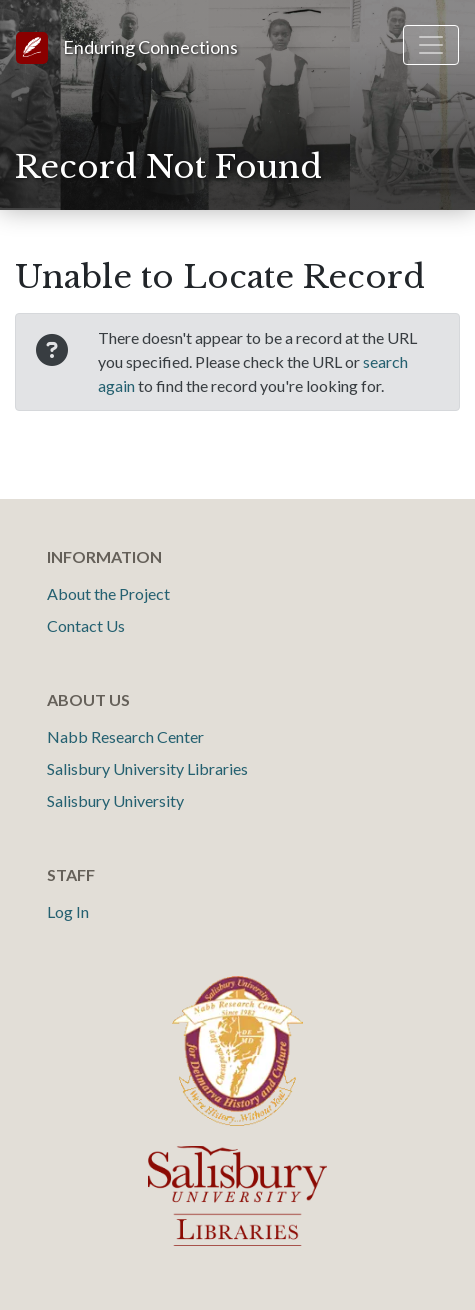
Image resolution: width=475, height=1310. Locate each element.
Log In (68, 911)
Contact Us (86, 625)
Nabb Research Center (125, 736)
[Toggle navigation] (431, 45)
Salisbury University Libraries (147, 768)
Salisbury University (115, 800)
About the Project (108, 593)
